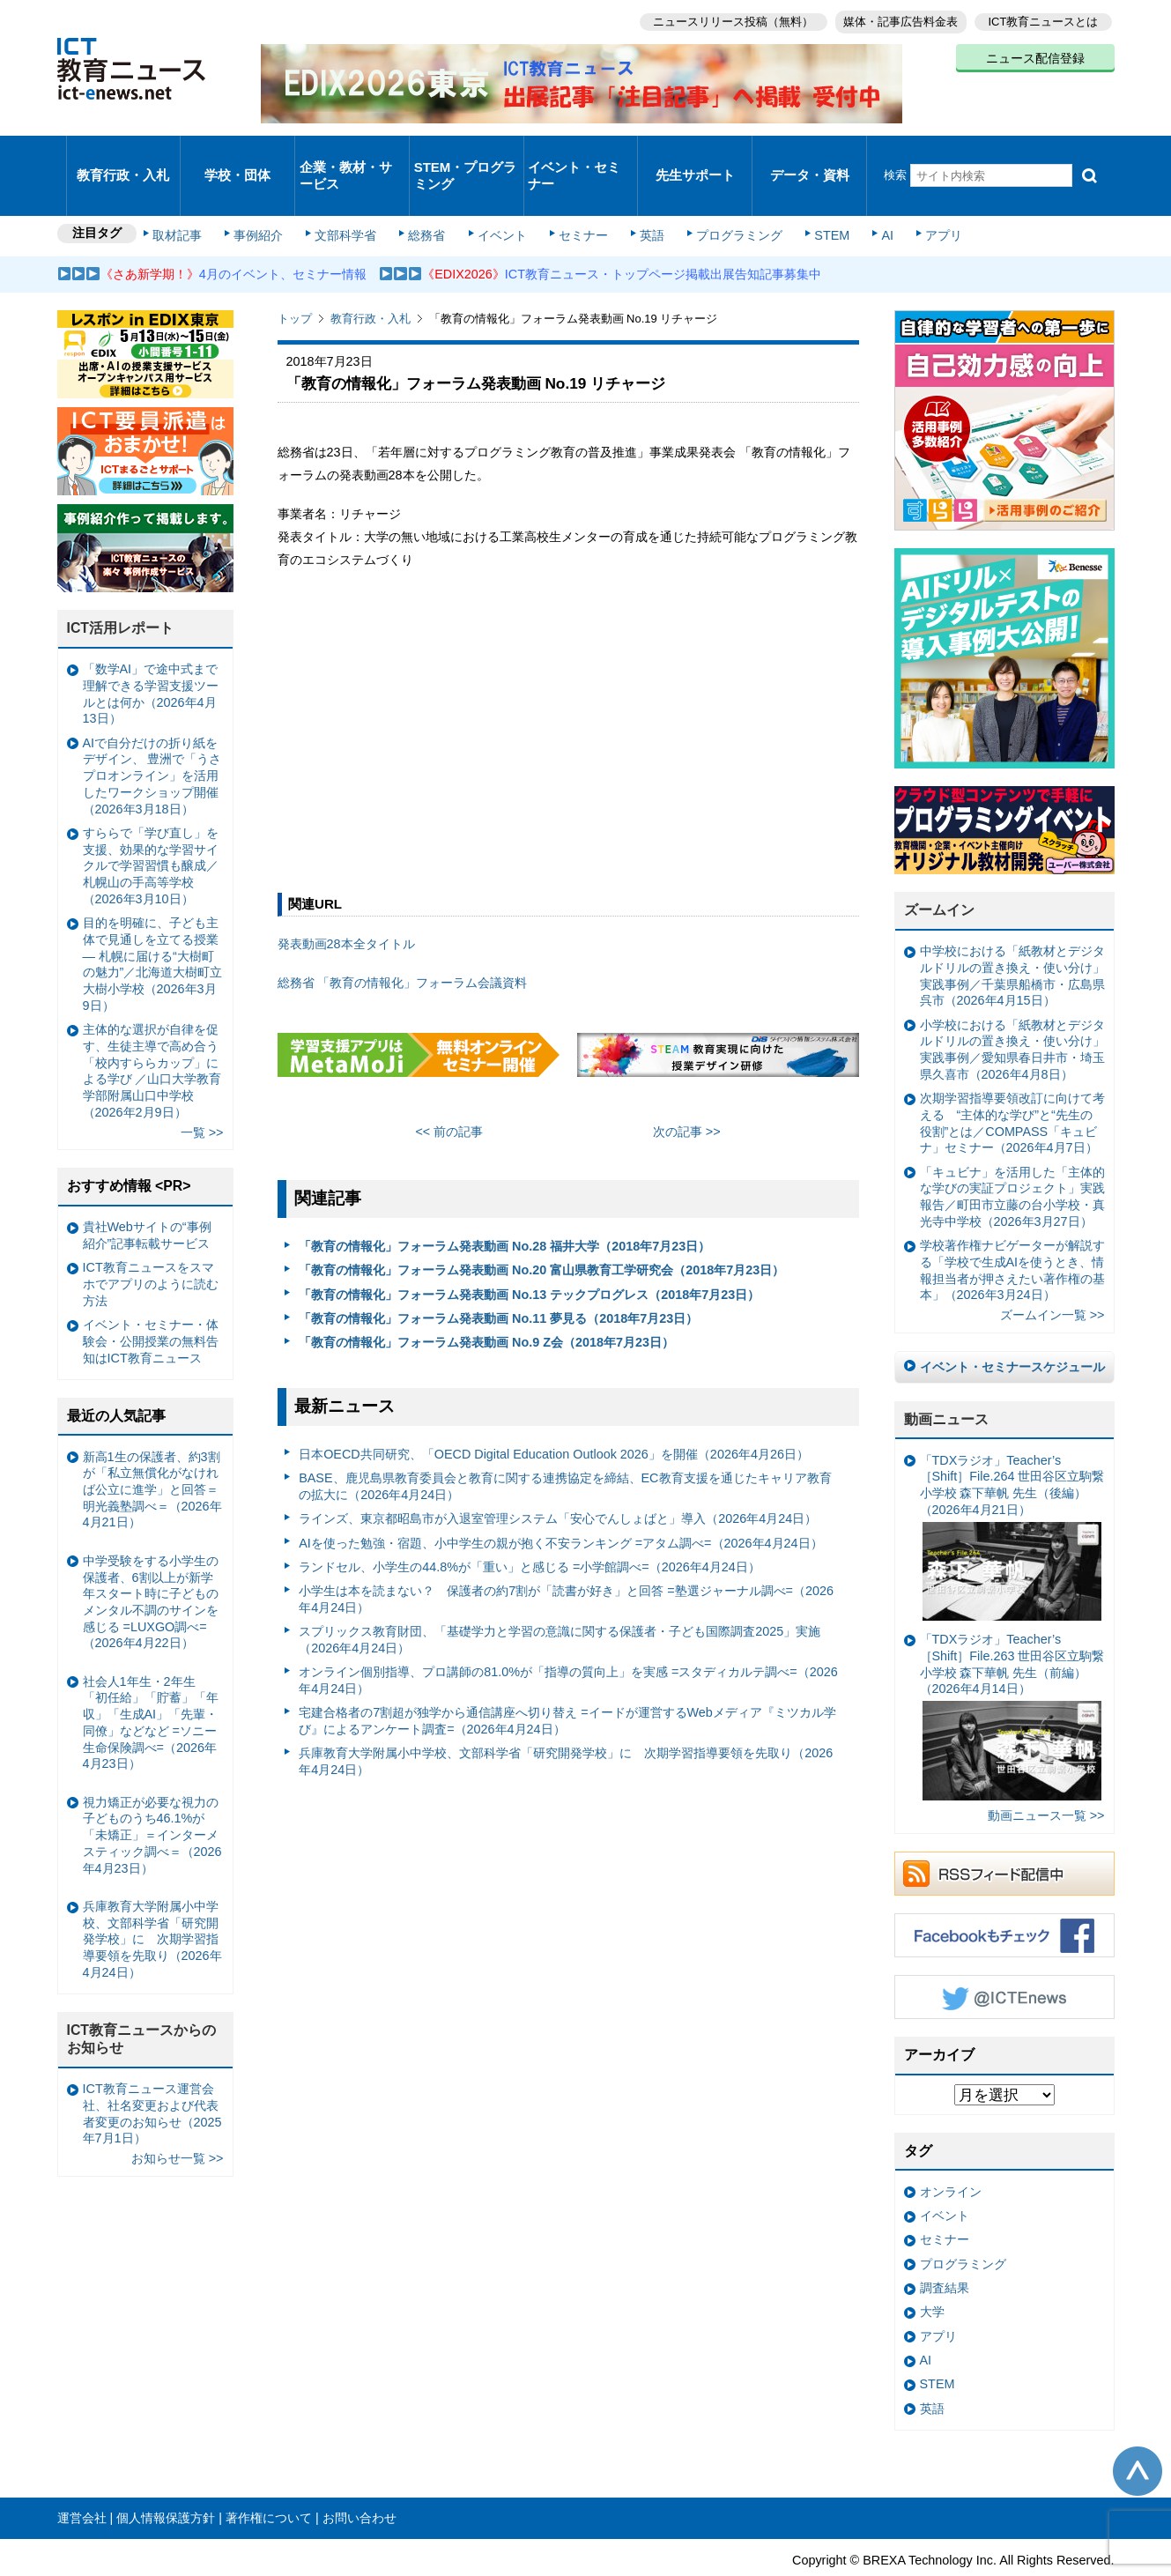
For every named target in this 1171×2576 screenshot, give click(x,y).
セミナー (575, 196)
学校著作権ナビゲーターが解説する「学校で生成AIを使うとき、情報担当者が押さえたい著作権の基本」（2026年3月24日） (1012, 1228)
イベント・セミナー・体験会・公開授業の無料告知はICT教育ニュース (151, 1299)
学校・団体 (237, 153)
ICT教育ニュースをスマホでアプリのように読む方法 (151, 1242)
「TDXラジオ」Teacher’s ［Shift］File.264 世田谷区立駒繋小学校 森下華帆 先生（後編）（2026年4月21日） (1012, 1494)
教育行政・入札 (123, 153)
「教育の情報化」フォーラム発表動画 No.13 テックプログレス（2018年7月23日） (529, 1252)
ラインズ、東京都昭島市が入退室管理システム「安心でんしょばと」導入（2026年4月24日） (558, 1477)
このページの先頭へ (1137, 2429)
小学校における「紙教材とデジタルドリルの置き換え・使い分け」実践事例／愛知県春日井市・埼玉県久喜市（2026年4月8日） (1012, 1007)
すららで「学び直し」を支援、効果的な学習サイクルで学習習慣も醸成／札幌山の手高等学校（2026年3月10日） (151, 823)
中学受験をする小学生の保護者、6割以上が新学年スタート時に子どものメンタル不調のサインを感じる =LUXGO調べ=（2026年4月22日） (151, 1559)
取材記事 (189, 196)
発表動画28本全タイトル (346, 902)
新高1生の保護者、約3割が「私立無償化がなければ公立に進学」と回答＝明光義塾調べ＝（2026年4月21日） (152, 1447)
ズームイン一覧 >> (1052, 1273)
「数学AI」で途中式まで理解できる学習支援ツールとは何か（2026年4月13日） (151, 652)
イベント (498, 196)
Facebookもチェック (1004, 1894)
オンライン (951, 2149)
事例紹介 (266, 196)
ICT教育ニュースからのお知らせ (142, 1997)
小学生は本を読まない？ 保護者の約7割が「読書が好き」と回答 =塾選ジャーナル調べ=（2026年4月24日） (566, 1557)
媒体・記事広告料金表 (896, 18)
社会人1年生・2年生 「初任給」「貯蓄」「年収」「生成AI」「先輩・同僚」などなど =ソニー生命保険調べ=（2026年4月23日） (151, 1680)
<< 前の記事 (449, 1090)
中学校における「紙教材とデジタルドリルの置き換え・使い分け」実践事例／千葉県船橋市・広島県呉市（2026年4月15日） (1012, 934)
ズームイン (939, 868)
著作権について (269, 2476)
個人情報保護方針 (165, 2476)
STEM (811, 196)
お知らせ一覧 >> (177, 2117)
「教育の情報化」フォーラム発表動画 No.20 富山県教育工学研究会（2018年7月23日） (541, 1228)
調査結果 (944, 2245)
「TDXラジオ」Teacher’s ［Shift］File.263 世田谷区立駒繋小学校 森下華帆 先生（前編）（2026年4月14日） (1012, 1675)
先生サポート (695, 153)
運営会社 (82, 2476)
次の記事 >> (687, 1090)
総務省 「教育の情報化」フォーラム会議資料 (403, 941)
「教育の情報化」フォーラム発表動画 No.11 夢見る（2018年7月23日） (498, 1276)
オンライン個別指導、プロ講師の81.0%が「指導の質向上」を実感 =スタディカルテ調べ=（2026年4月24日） (568, 1638)
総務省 (426, 196)
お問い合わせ (359, 2476)
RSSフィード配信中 (1004, 1832)
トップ (295, 277)
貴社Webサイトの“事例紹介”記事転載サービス (147, 1193)
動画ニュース (946, 1377)
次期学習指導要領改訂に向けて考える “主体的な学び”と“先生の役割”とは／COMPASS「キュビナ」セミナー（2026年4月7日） (1012, 1081)
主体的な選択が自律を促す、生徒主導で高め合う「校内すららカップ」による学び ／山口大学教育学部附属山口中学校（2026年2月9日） (152, 1028)
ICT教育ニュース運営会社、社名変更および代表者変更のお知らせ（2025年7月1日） (152, 2072)
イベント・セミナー (576, 153)
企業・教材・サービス (347, 153)
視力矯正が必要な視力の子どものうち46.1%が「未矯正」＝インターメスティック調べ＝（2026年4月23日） (152, 1793)
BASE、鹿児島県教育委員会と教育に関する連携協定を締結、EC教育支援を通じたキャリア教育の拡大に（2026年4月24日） (565, 1444)
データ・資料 (809, 153)
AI (863, 196)
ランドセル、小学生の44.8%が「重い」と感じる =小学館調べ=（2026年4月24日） (529, 1525)
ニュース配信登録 (1035, 53)
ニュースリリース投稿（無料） (723, 18)
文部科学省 (350, 196)
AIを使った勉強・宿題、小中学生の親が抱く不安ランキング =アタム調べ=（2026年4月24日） (560, 1501)
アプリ (915, 196)
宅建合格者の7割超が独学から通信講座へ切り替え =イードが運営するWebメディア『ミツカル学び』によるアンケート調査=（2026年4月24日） (567, 1679)
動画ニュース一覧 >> (1046, 1774)
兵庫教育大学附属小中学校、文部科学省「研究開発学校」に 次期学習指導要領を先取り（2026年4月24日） (566, 1719)
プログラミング (723, 196)
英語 (639, 196)
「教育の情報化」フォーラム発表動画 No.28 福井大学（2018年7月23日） (504, 1204)
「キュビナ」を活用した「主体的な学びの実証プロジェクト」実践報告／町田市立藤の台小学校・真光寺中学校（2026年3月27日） (1012, 1154)
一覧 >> (202, 1090)
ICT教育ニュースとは (1044, 18)
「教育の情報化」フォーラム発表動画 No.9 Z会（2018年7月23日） (486, 1301)
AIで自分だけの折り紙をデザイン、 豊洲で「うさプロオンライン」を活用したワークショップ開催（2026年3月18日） (152, 734)
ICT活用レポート (120, 586)
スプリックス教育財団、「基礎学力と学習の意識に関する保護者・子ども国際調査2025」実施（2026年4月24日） (559, 1598)
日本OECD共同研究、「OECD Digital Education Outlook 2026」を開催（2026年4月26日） (554, 1412)
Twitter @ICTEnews (1004, 1956)
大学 (932, 2270)
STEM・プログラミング (466, 153)
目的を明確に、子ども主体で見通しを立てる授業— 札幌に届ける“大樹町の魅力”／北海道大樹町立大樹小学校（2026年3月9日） (153, 922)
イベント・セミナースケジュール (1012, 1325)
